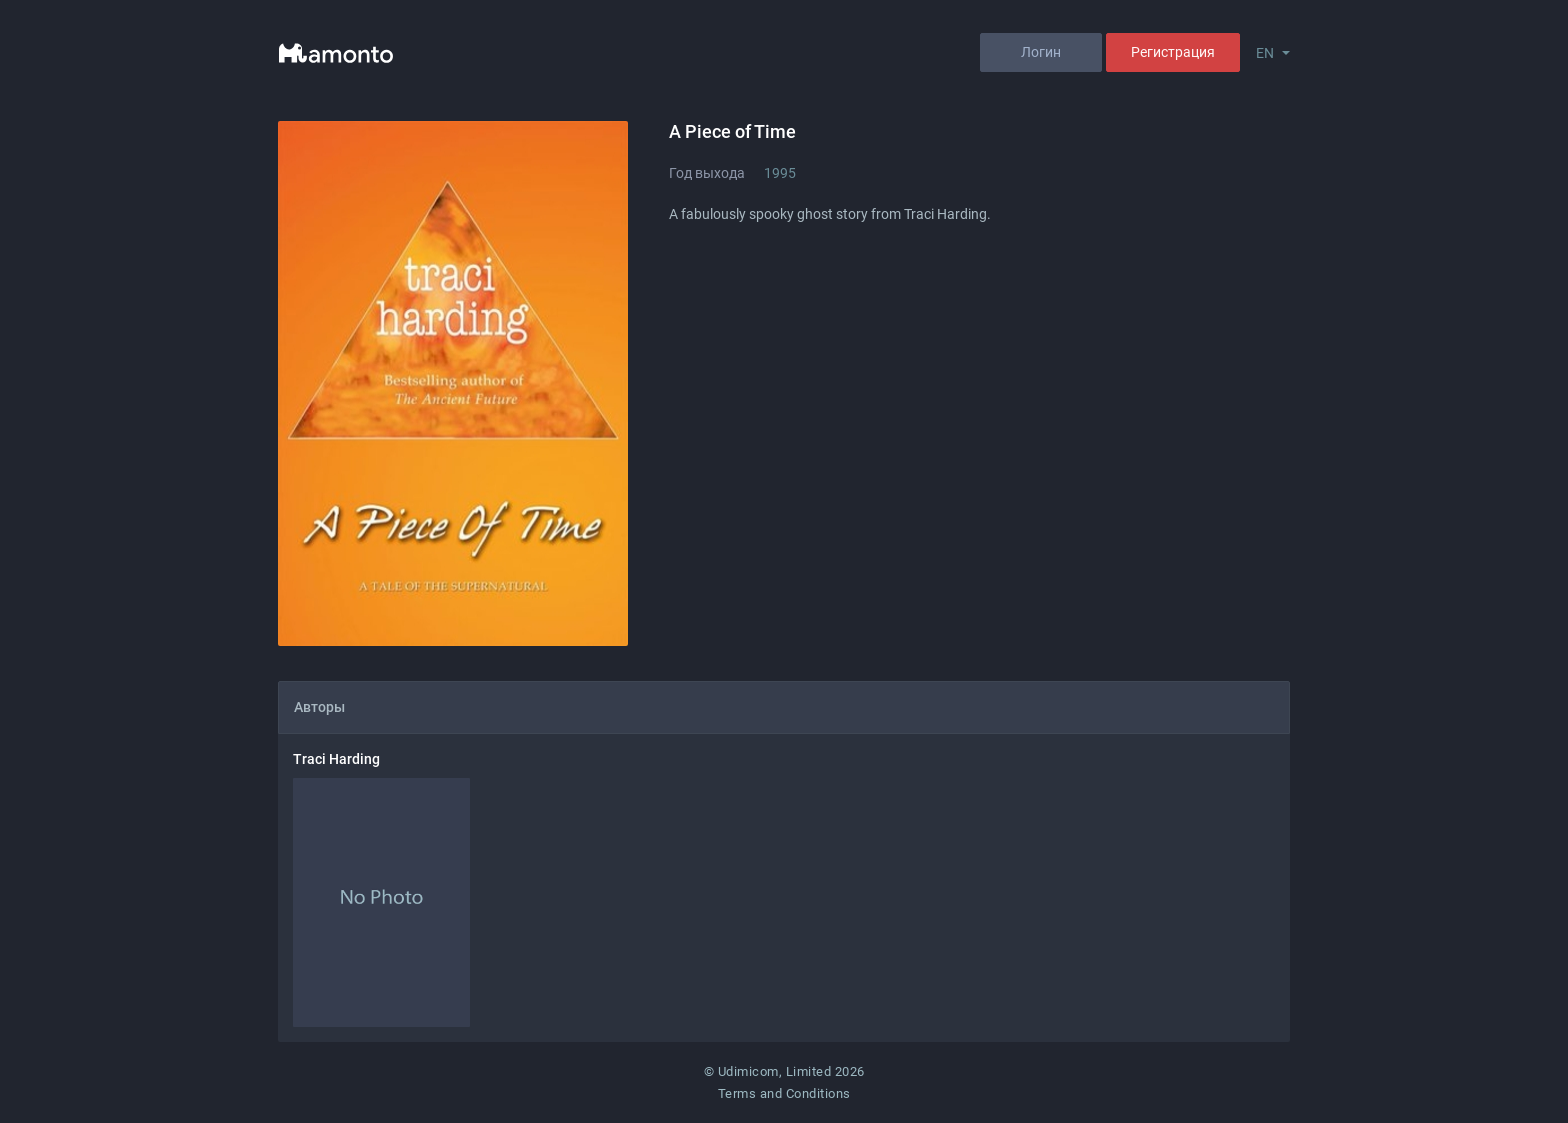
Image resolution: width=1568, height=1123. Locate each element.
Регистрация (1173, 52)
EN (1265, 53)
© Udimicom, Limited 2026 (784, 1071)
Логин (1041, 52)
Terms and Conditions (784, 1093)
